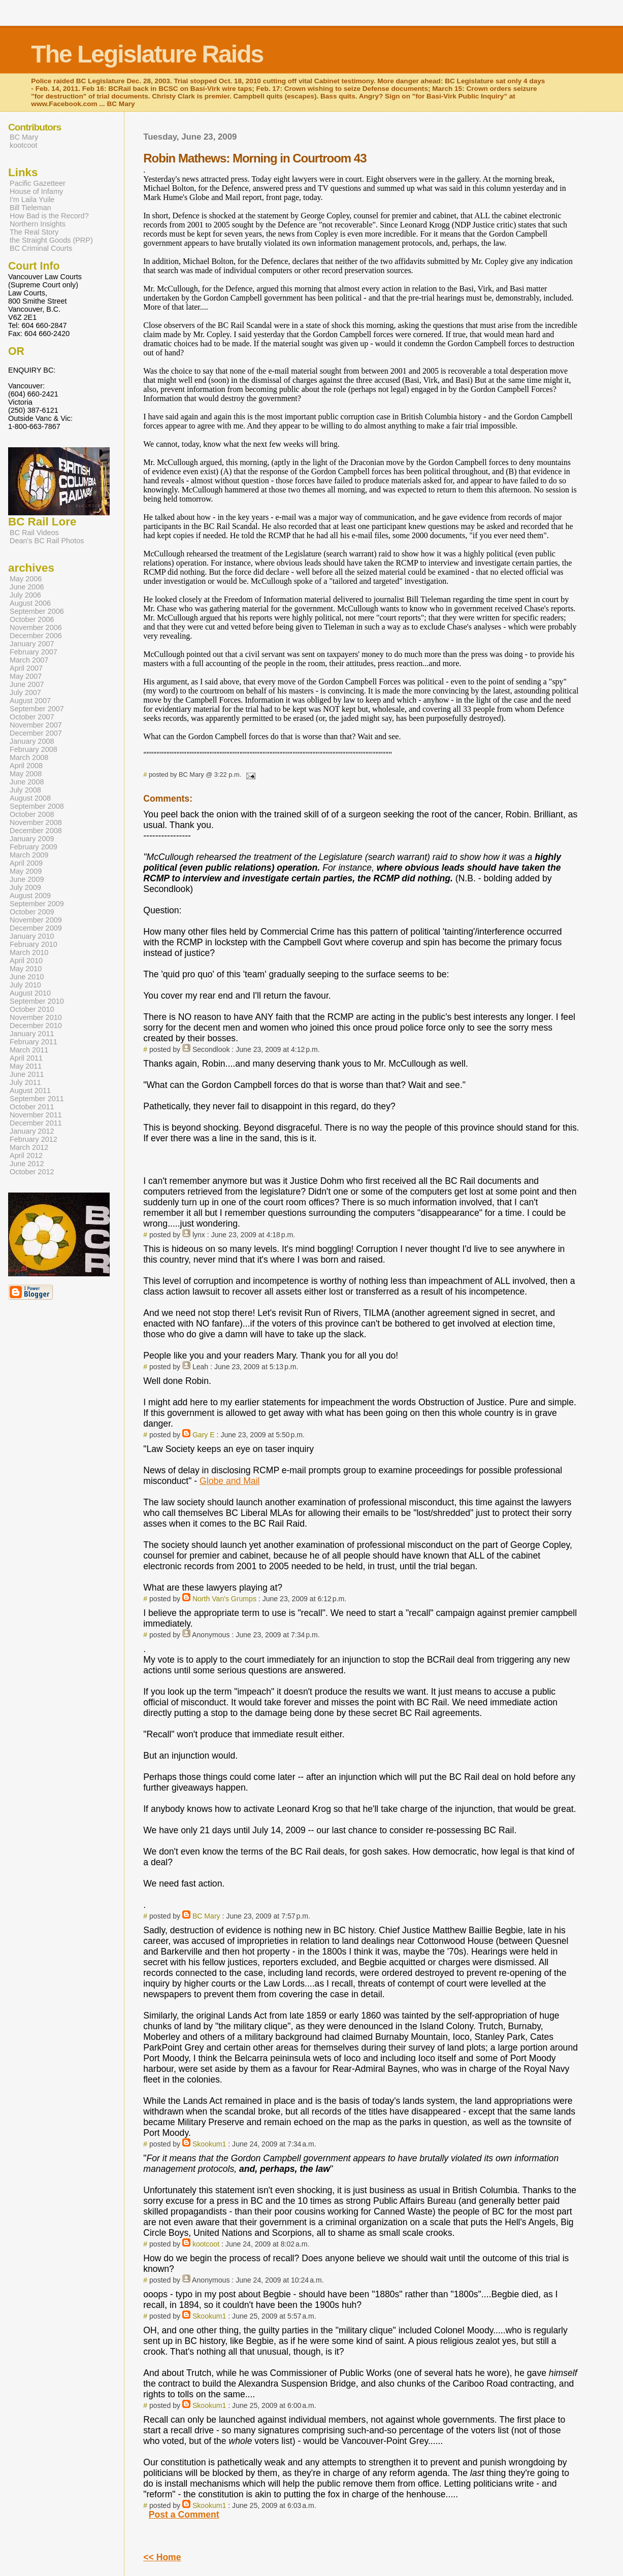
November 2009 (36, 920)
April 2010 (26, 960)
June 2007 (27, 684)
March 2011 (29, 1050)
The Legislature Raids (147, 54)
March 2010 (29, 952)
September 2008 (37, 806)
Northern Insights (37, 224)
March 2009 (29, 855)
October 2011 (32, 1107)
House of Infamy (36, 191)
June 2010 (27, 977)
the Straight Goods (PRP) (51, 240)
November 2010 (36, 1017)
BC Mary (206, 1916)
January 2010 (32, 936)
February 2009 (33, 847)
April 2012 (26, 1155)
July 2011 (25, 1082)
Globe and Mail (229, 1481)
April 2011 (26, 1058)
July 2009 (25, 887)
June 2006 (27, 587)
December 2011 (36, 1123)
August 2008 (30, 798)
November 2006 (36, 627)
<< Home (162, 2557)
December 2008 (36, 831)
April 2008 (26, 766)
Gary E (203, 1435)
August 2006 (30, 603)
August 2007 (30, 701)
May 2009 (26, 871)
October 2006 (32, 619)
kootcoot (205, 2244)
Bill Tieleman (30, 208)
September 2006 (37, 611)
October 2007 (32, 717)
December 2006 (36, 636)
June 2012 (27, 1164)
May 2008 (26, 774)
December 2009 (36, 928)
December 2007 (36, 733)
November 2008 (36, 822)
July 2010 (25, 985)
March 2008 (29, 757)
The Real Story (34, 232)
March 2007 (29, 660)
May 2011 (26, 1066)
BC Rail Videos (34, 533)
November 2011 (36, 1115)
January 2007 (32, 644)
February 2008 (33, 749)
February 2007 (33, 652)
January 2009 (32, 839)
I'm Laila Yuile (32, 199)
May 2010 (26, 969)
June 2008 (27, 782)
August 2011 (30, 1090)
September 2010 (37, 1001)
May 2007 (26, 676)
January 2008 (32, 741)
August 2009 (30, 895)
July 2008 (25, 790)
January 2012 (32, 1131)
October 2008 (32, 814)
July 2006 (25, 595)
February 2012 (33, 1139)
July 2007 (25, 692)
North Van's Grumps (224, 1599)
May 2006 (26, 579)
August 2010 (30, 993)
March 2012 (29, 1147)
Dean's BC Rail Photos (47, 541)
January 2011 (32, 1034)
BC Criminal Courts (41, 248)
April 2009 (26, 863)
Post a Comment (184, 2514)
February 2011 (33, 1042)
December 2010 (36, 1025)
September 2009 (37, 904)
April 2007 (26, 668)
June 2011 (27, 1074)
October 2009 (32, 912)
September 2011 (37, 1099)
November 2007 (36, 725)
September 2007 (37, 709)
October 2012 (32, 1172)
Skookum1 (209, 2144)
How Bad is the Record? (49, 216)
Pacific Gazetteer (37, 183)
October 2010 (32, 1009)
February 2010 (33, 944)
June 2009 (27, 879)
